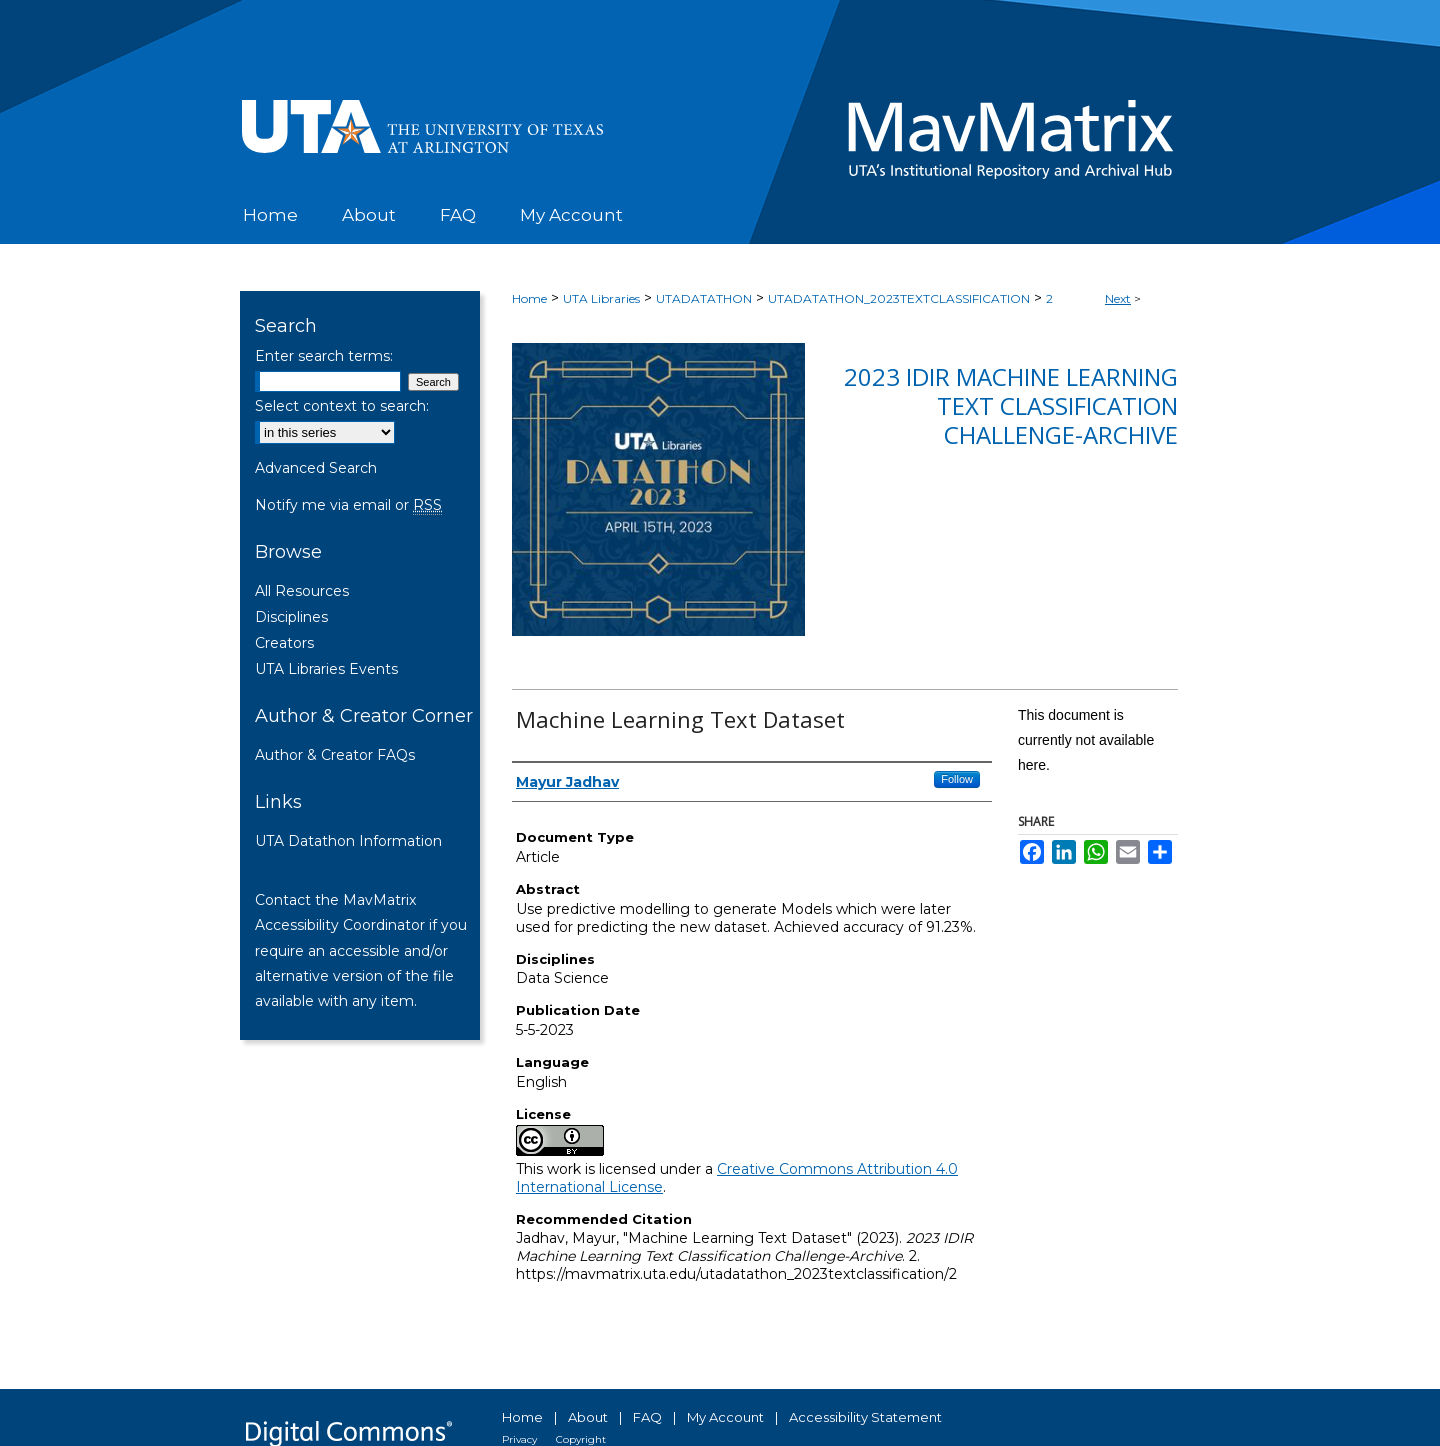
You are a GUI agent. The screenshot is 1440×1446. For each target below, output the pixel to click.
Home (529, 298)
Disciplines (291, 617)
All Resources (302, 591)
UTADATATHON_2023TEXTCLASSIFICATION (899, 298)
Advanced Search (316, 468)
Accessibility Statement (865, 1417)
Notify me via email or (348, 505)
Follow (957, 779)
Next (1118, 298)
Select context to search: (342, 406)
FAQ (647, 1417)
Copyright (581, 1439)
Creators (284, 643)
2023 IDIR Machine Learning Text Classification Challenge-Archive (1011, 405)
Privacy (519, 1439)
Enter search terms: (324, 356)
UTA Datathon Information (348, 841)
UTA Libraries (601, 298)
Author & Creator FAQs (335, 755)
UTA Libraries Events (326, 669)
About (588, 1417)
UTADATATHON (704, 298)
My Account (725, 1417)
